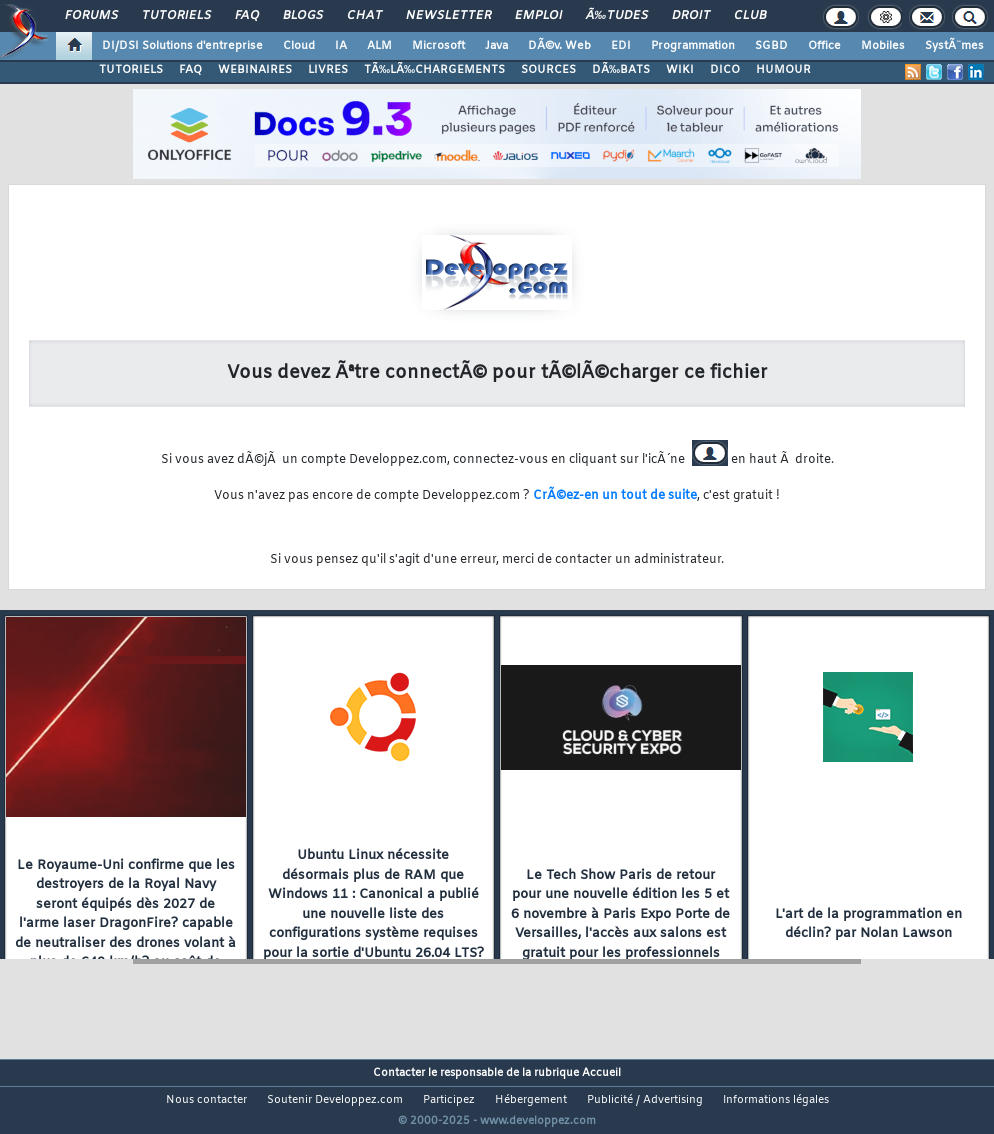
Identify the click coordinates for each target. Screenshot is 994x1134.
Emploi (538, 16)
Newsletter (448, 16)
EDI (621, 46)
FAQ (247, 16)
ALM (379, 46)
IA (341, 46)
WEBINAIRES (255, 70)
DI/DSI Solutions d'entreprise (182, 46)
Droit (691, 16)
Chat (364, 16)
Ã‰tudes (617, 16)
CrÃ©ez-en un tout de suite (615, 496)
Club (750, 16)
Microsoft (438, 46)
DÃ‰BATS (621, 70)
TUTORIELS (131, 70)
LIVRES (328, 70)
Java (496, 46)
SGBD (771, 46)
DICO (725, 70)
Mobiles (883, 46)
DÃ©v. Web (559, 46)
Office (824, 46)
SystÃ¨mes (954, 46)
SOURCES (548, 70)
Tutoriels (176, 16)
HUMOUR (783, 70)
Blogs (303, 16)
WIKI (680, 70)
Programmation (693, 46)
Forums (91, 16)
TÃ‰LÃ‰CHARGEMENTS (434, 70)
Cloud (299, 46)
